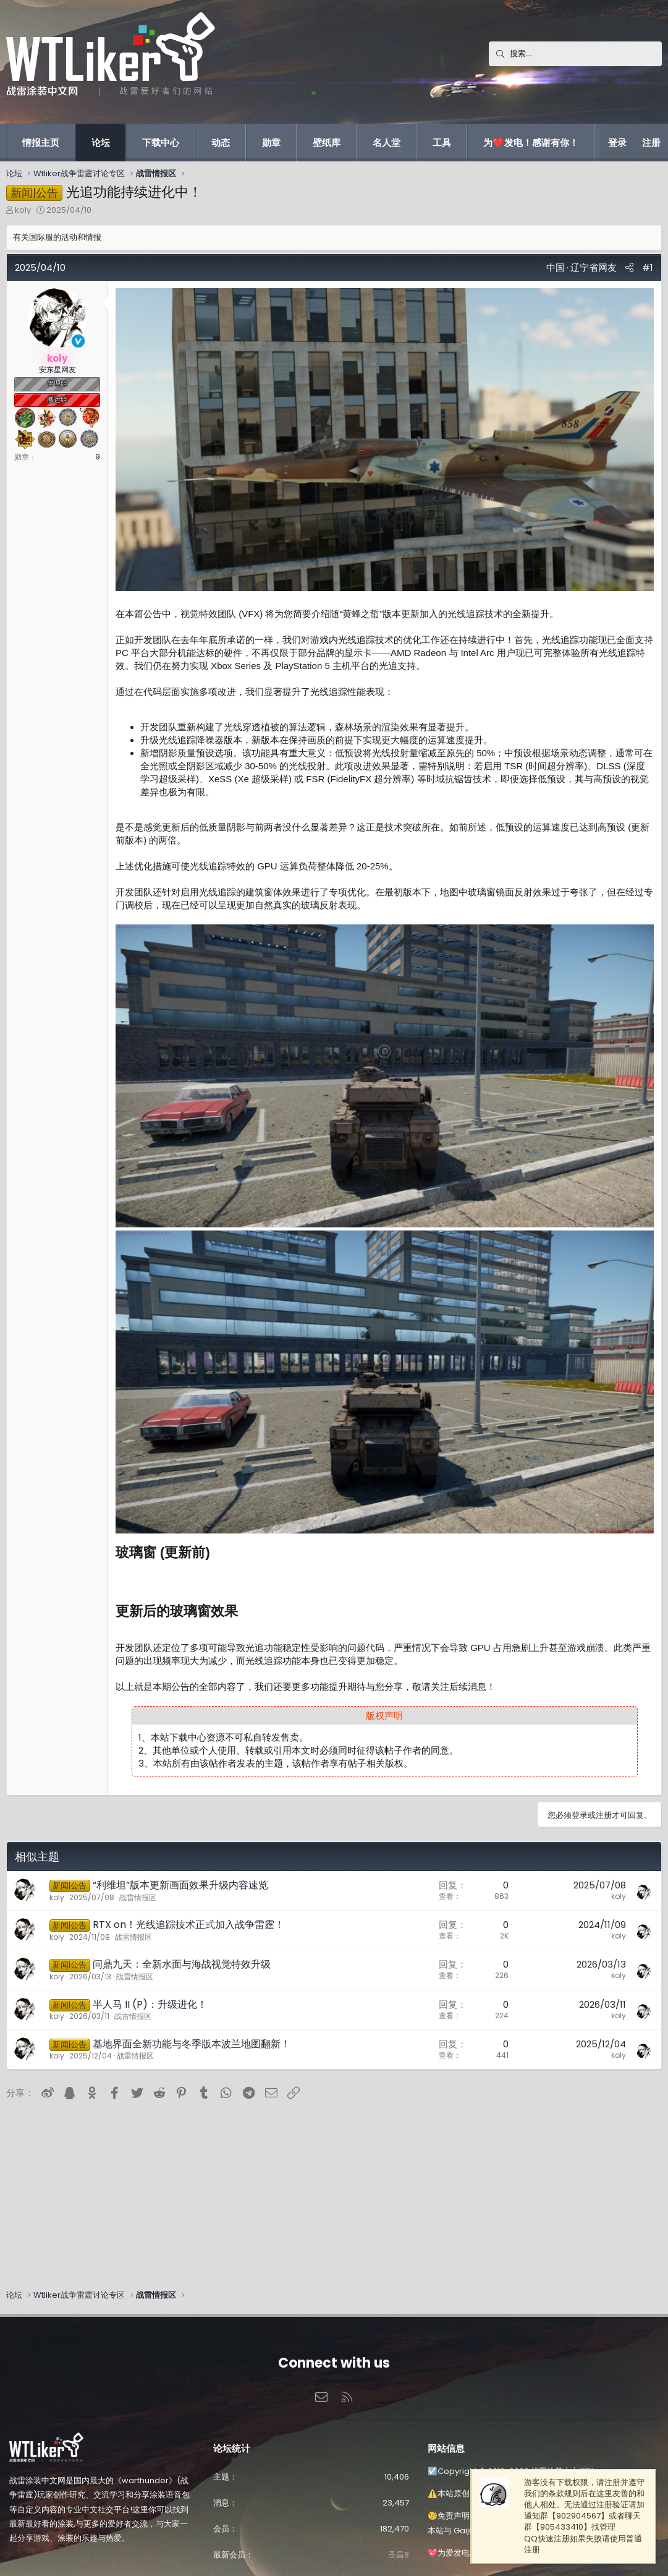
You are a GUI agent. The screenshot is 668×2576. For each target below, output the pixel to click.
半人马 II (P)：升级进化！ (150, 2004)
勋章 (271, 142)
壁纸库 (326, 142)
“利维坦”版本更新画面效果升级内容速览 (180, 1885)
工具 (442, 142)
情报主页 (40, 142)
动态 (220, 142)
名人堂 (386, 142)
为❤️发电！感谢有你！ (530, 142)
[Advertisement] (316, 2190)
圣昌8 (398, 2555)
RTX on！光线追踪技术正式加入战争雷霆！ (188, 1924)
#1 (647, 267)
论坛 (100, 142)
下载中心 (160, 142)
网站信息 (446, 2448)
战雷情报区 (137, 1897)
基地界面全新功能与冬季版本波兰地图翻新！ (191, 2044)
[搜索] (575, 53)
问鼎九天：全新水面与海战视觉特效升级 (182, 1964)
